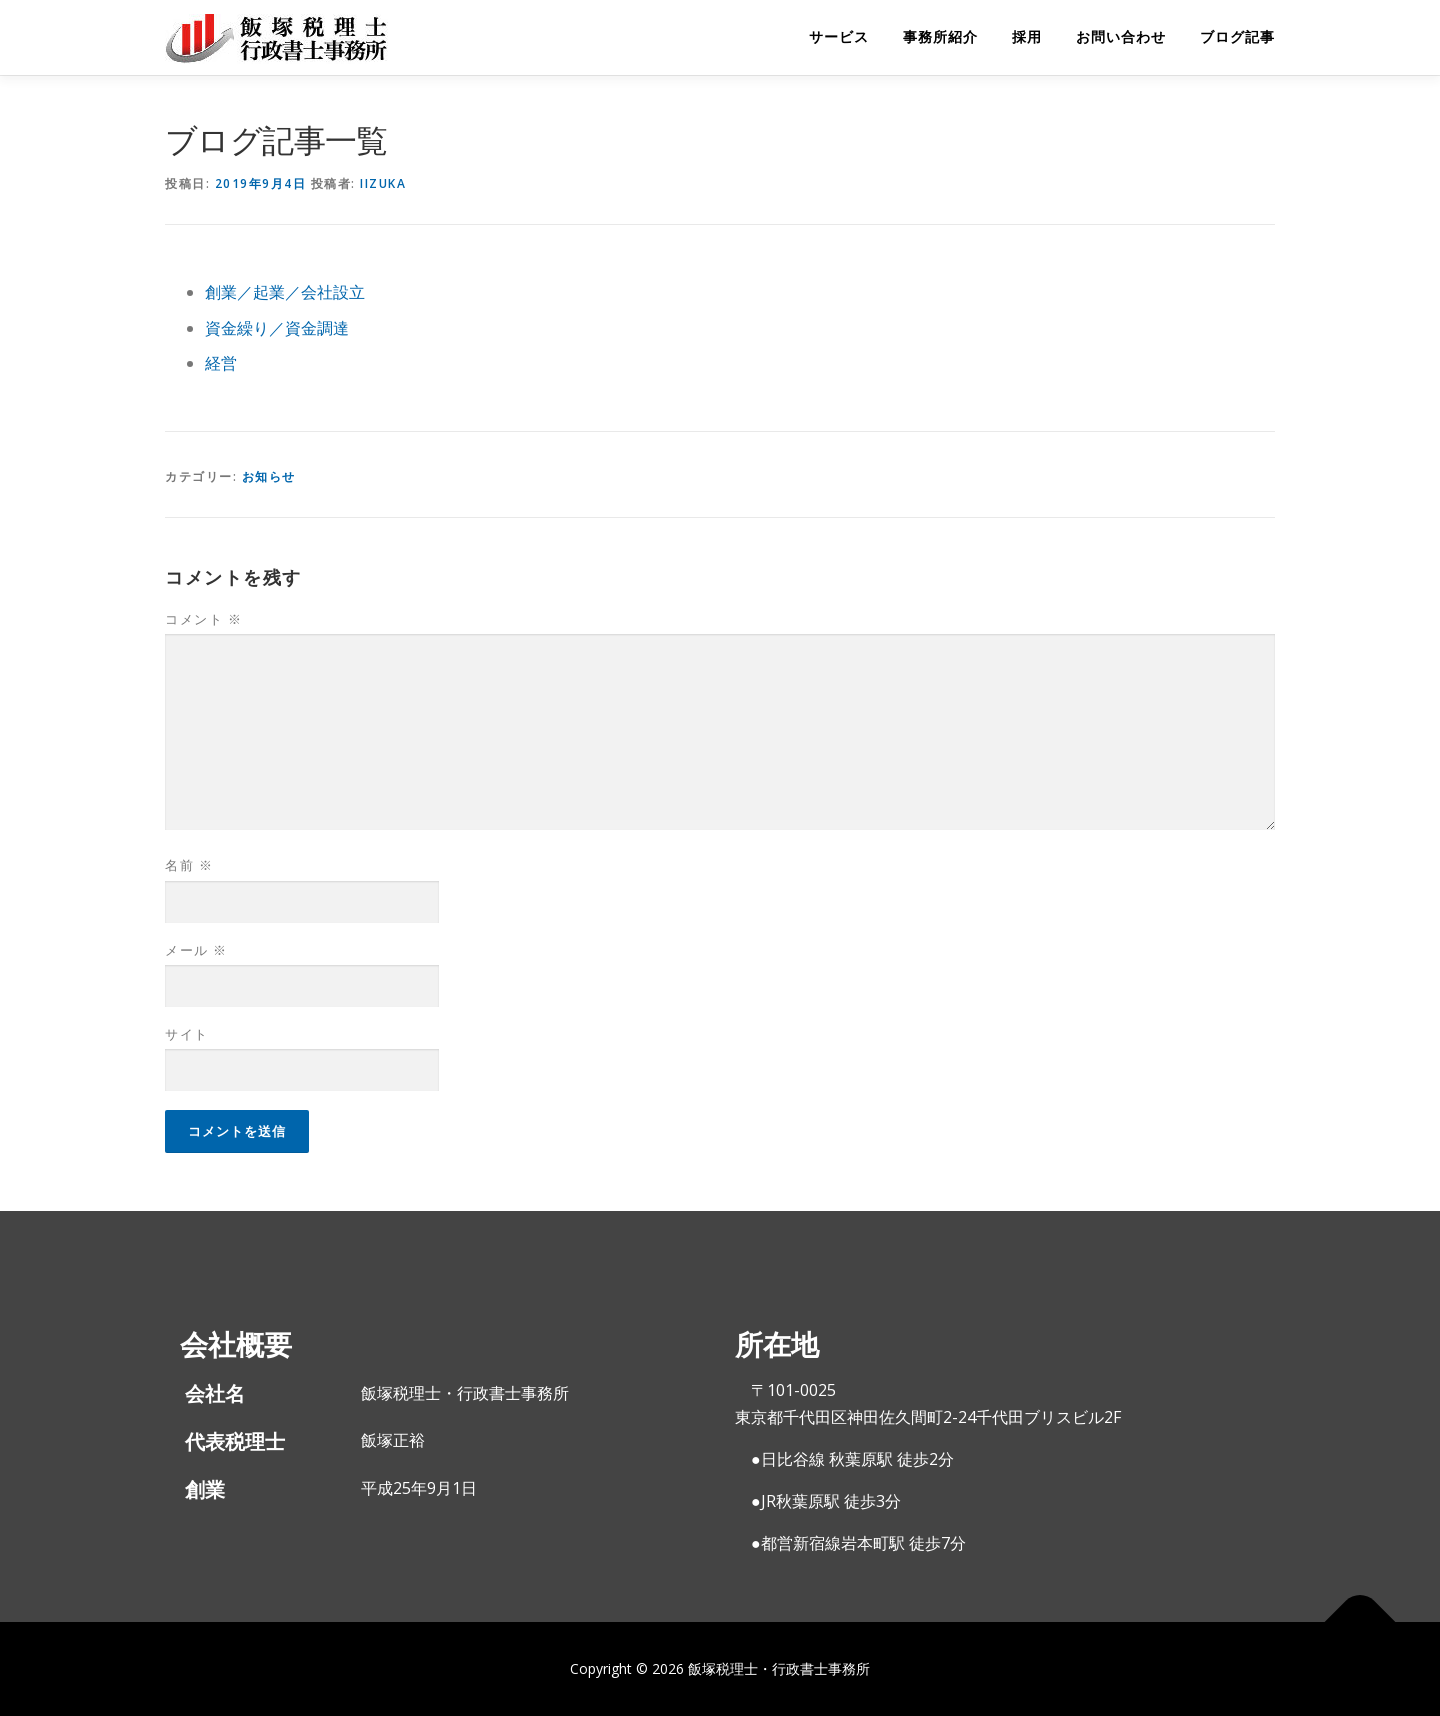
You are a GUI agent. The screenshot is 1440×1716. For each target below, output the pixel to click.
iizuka (383, 183)
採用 (1027, 37)
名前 (189, 865)
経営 (221, 363)
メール (196, 950)
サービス (839, 37)
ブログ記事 (1237, 37)
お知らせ (269, 476)
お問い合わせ (1121, 37)
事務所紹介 (940, 37)
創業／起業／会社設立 (285, 292)
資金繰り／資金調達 (277, 328)
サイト (187, 1034)
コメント (203, 619)
